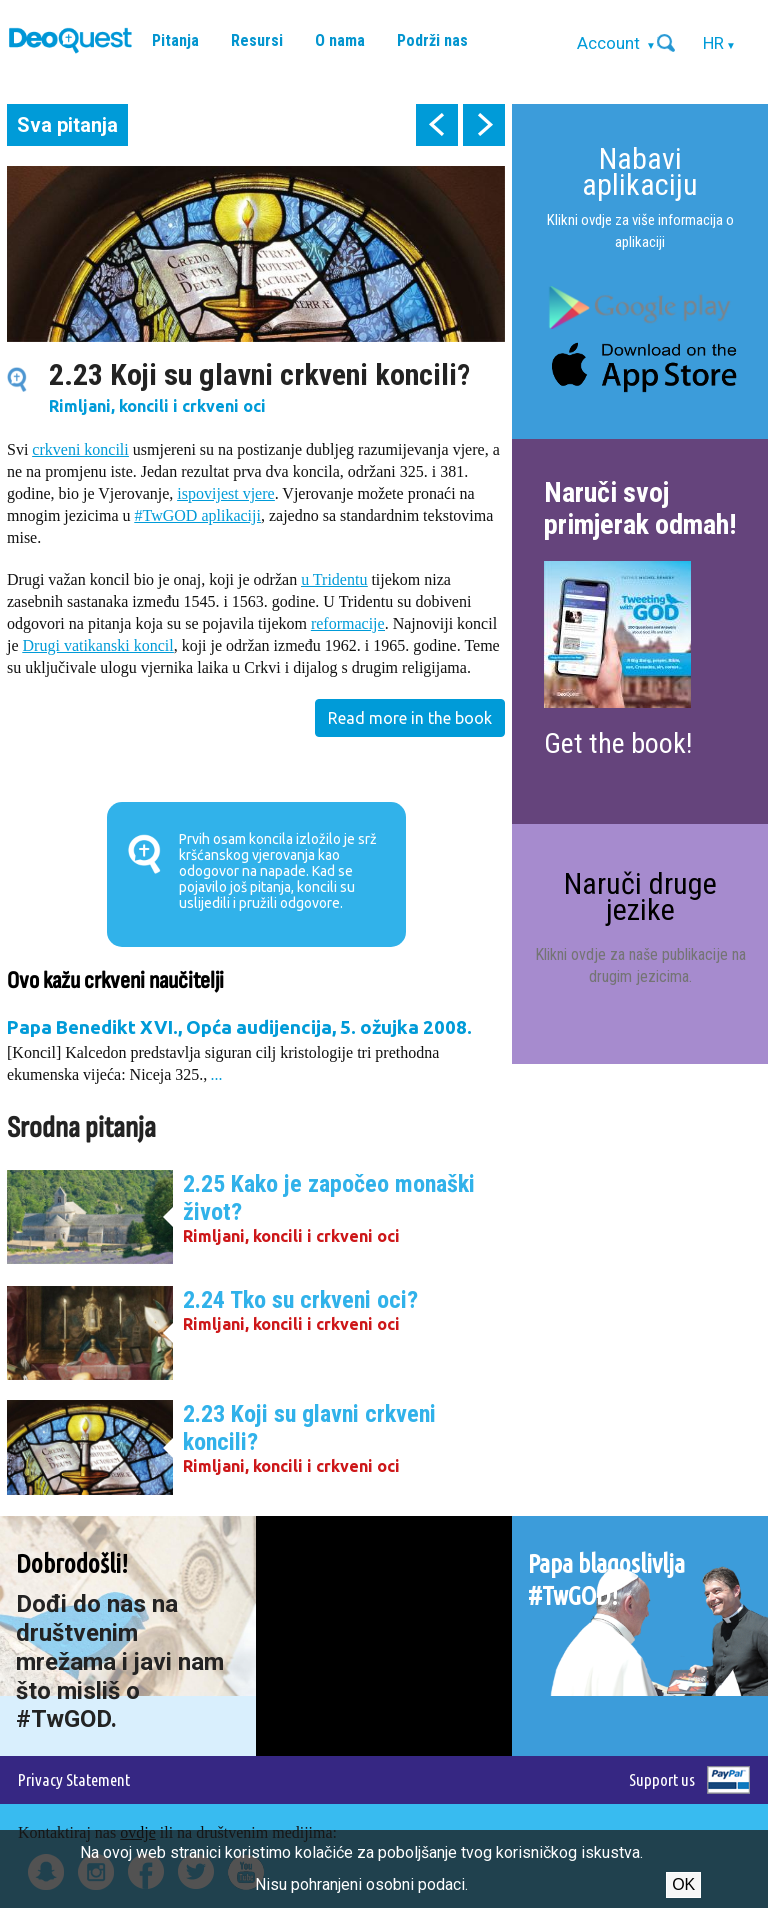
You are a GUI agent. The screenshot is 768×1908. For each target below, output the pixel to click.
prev (437, 125)
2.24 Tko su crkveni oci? (300, 1300)
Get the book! (618, 743)
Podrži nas (432, 40)
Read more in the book (410, 718)
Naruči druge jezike (640, 896)
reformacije (348, 623)
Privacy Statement (74, 1779)
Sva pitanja (67, 125)
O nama (340, 40)
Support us (662, 1779)
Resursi (257, 40)
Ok (683, 1884)
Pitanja (175, 40)
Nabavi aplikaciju (640, 171)
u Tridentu (334, 579)
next (484, 125)
